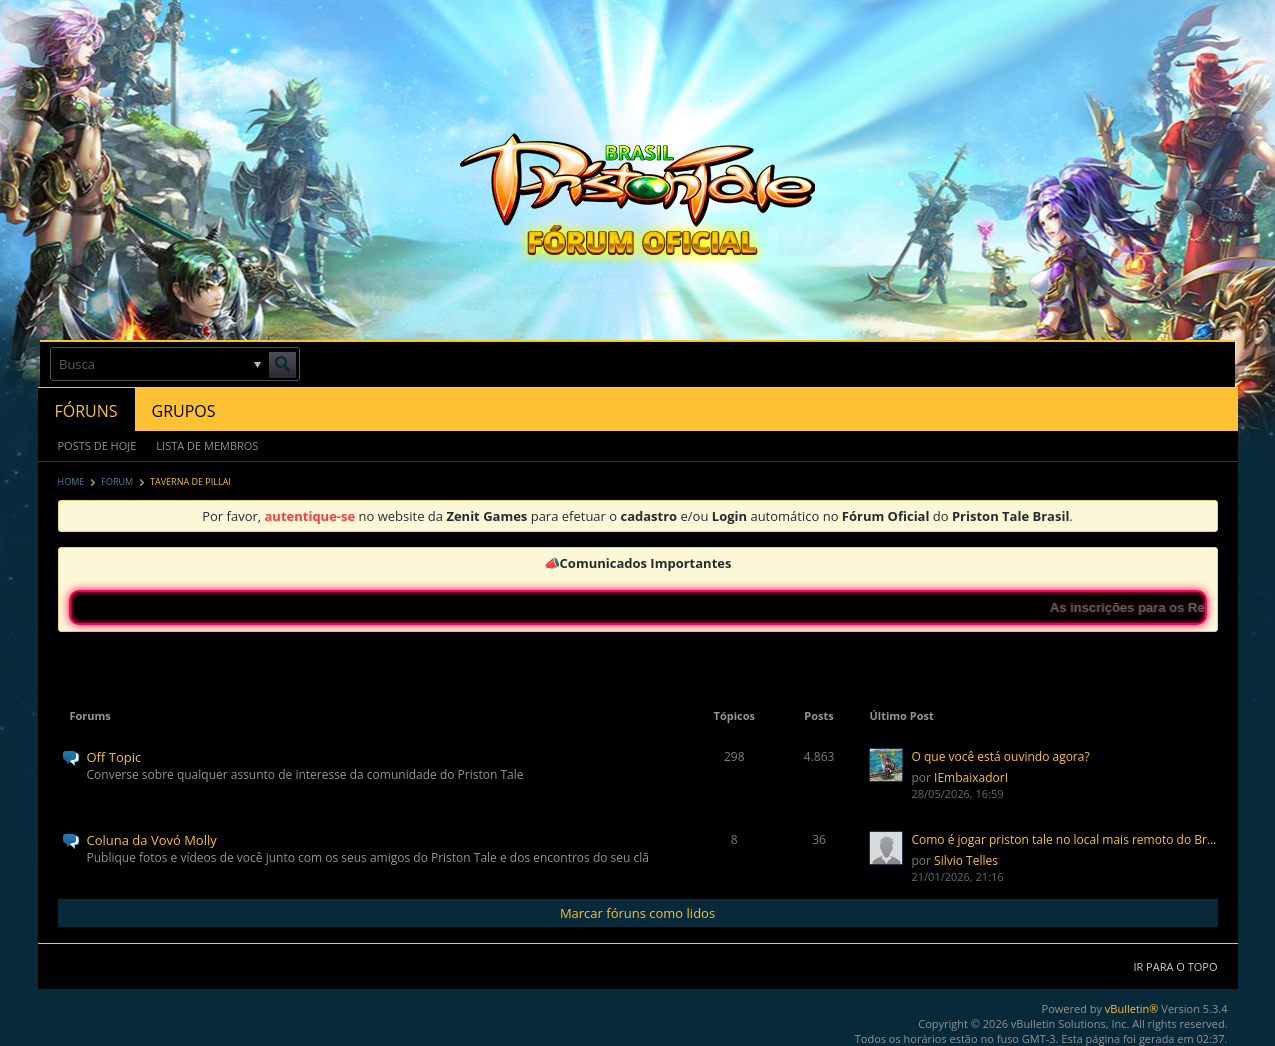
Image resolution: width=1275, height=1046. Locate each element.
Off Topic (114, 757)
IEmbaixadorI (971, 777)
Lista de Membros (207, 445)
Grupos (184, 411)
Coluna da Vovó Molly (152, 840)
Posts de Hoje (97, 445)
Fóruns (86, 411)
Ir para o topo (1175, 966)
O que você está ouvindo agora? (1000, 756)
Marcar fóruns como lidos (637, 913)
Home (71, 481)
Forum (117, 481)
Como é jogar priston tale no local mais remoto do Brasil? (1064, 839)
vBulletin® (1132, 1008)
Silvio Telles (966, 860)
